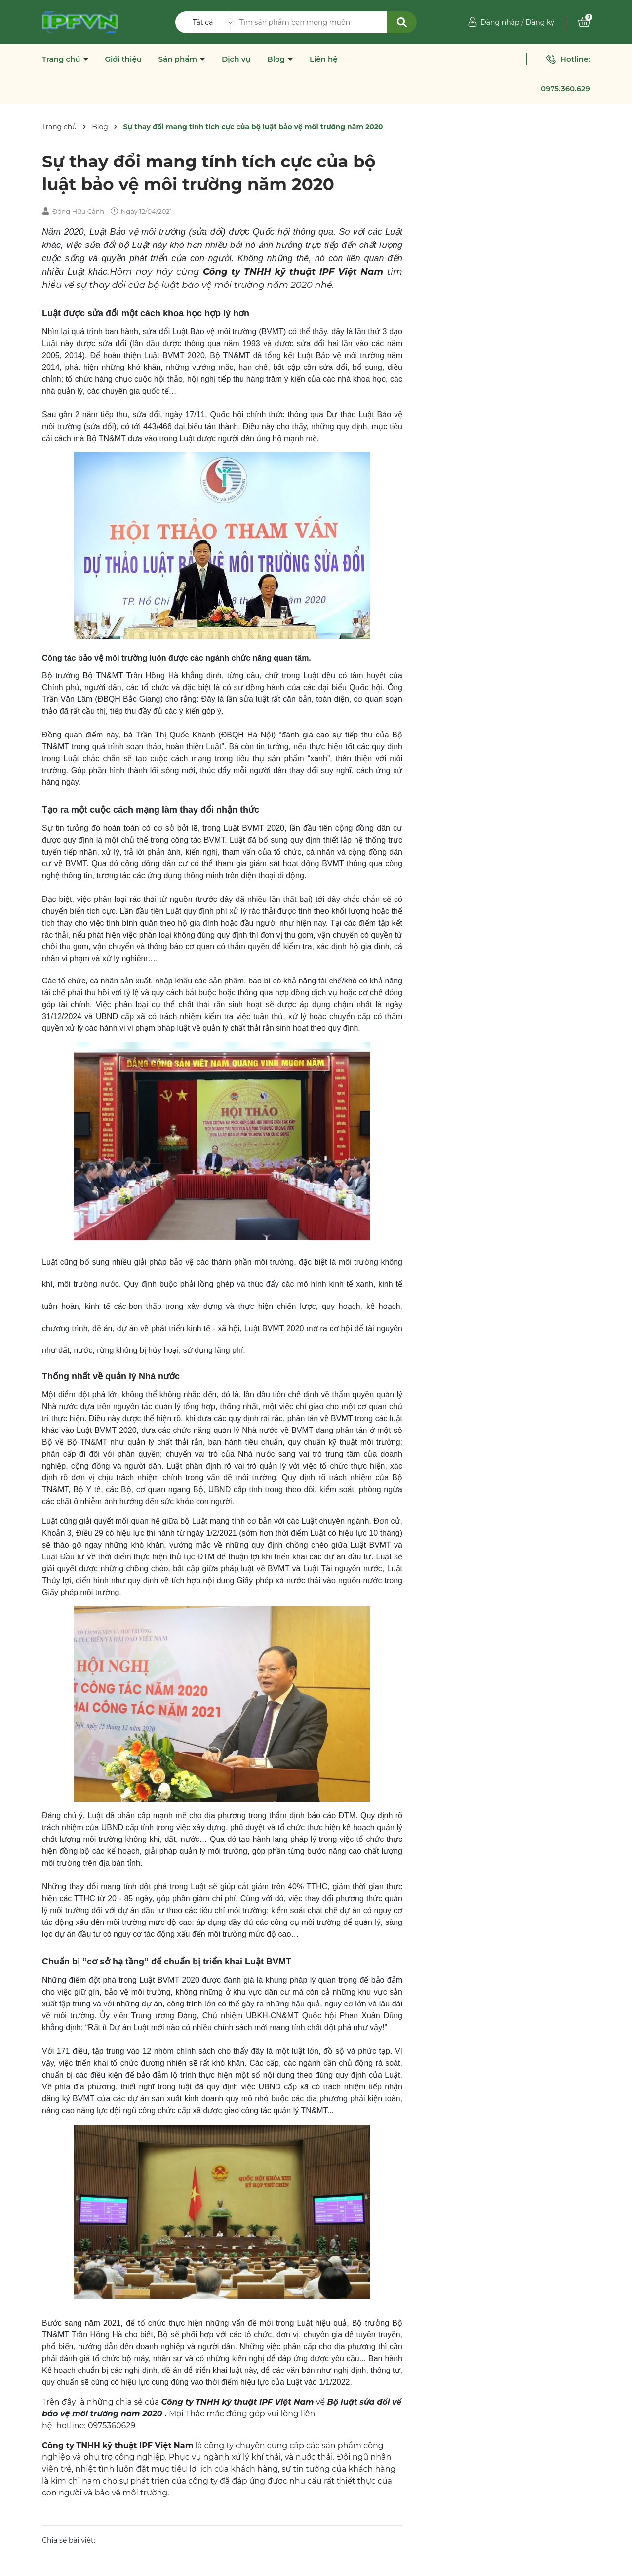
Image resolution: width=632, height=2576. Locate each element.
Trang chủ (62, 59)
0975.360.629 (565, 88)
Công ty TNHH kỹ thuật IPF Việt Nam (293, 271)
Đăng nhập (499, 22)
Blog (277, 59)
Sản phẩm (178, 59)
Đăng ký (539, 22)
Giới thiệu (123, 59)
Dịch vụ (236, 59)
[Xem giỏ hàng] (584, 22)
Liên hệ (324, 59)
